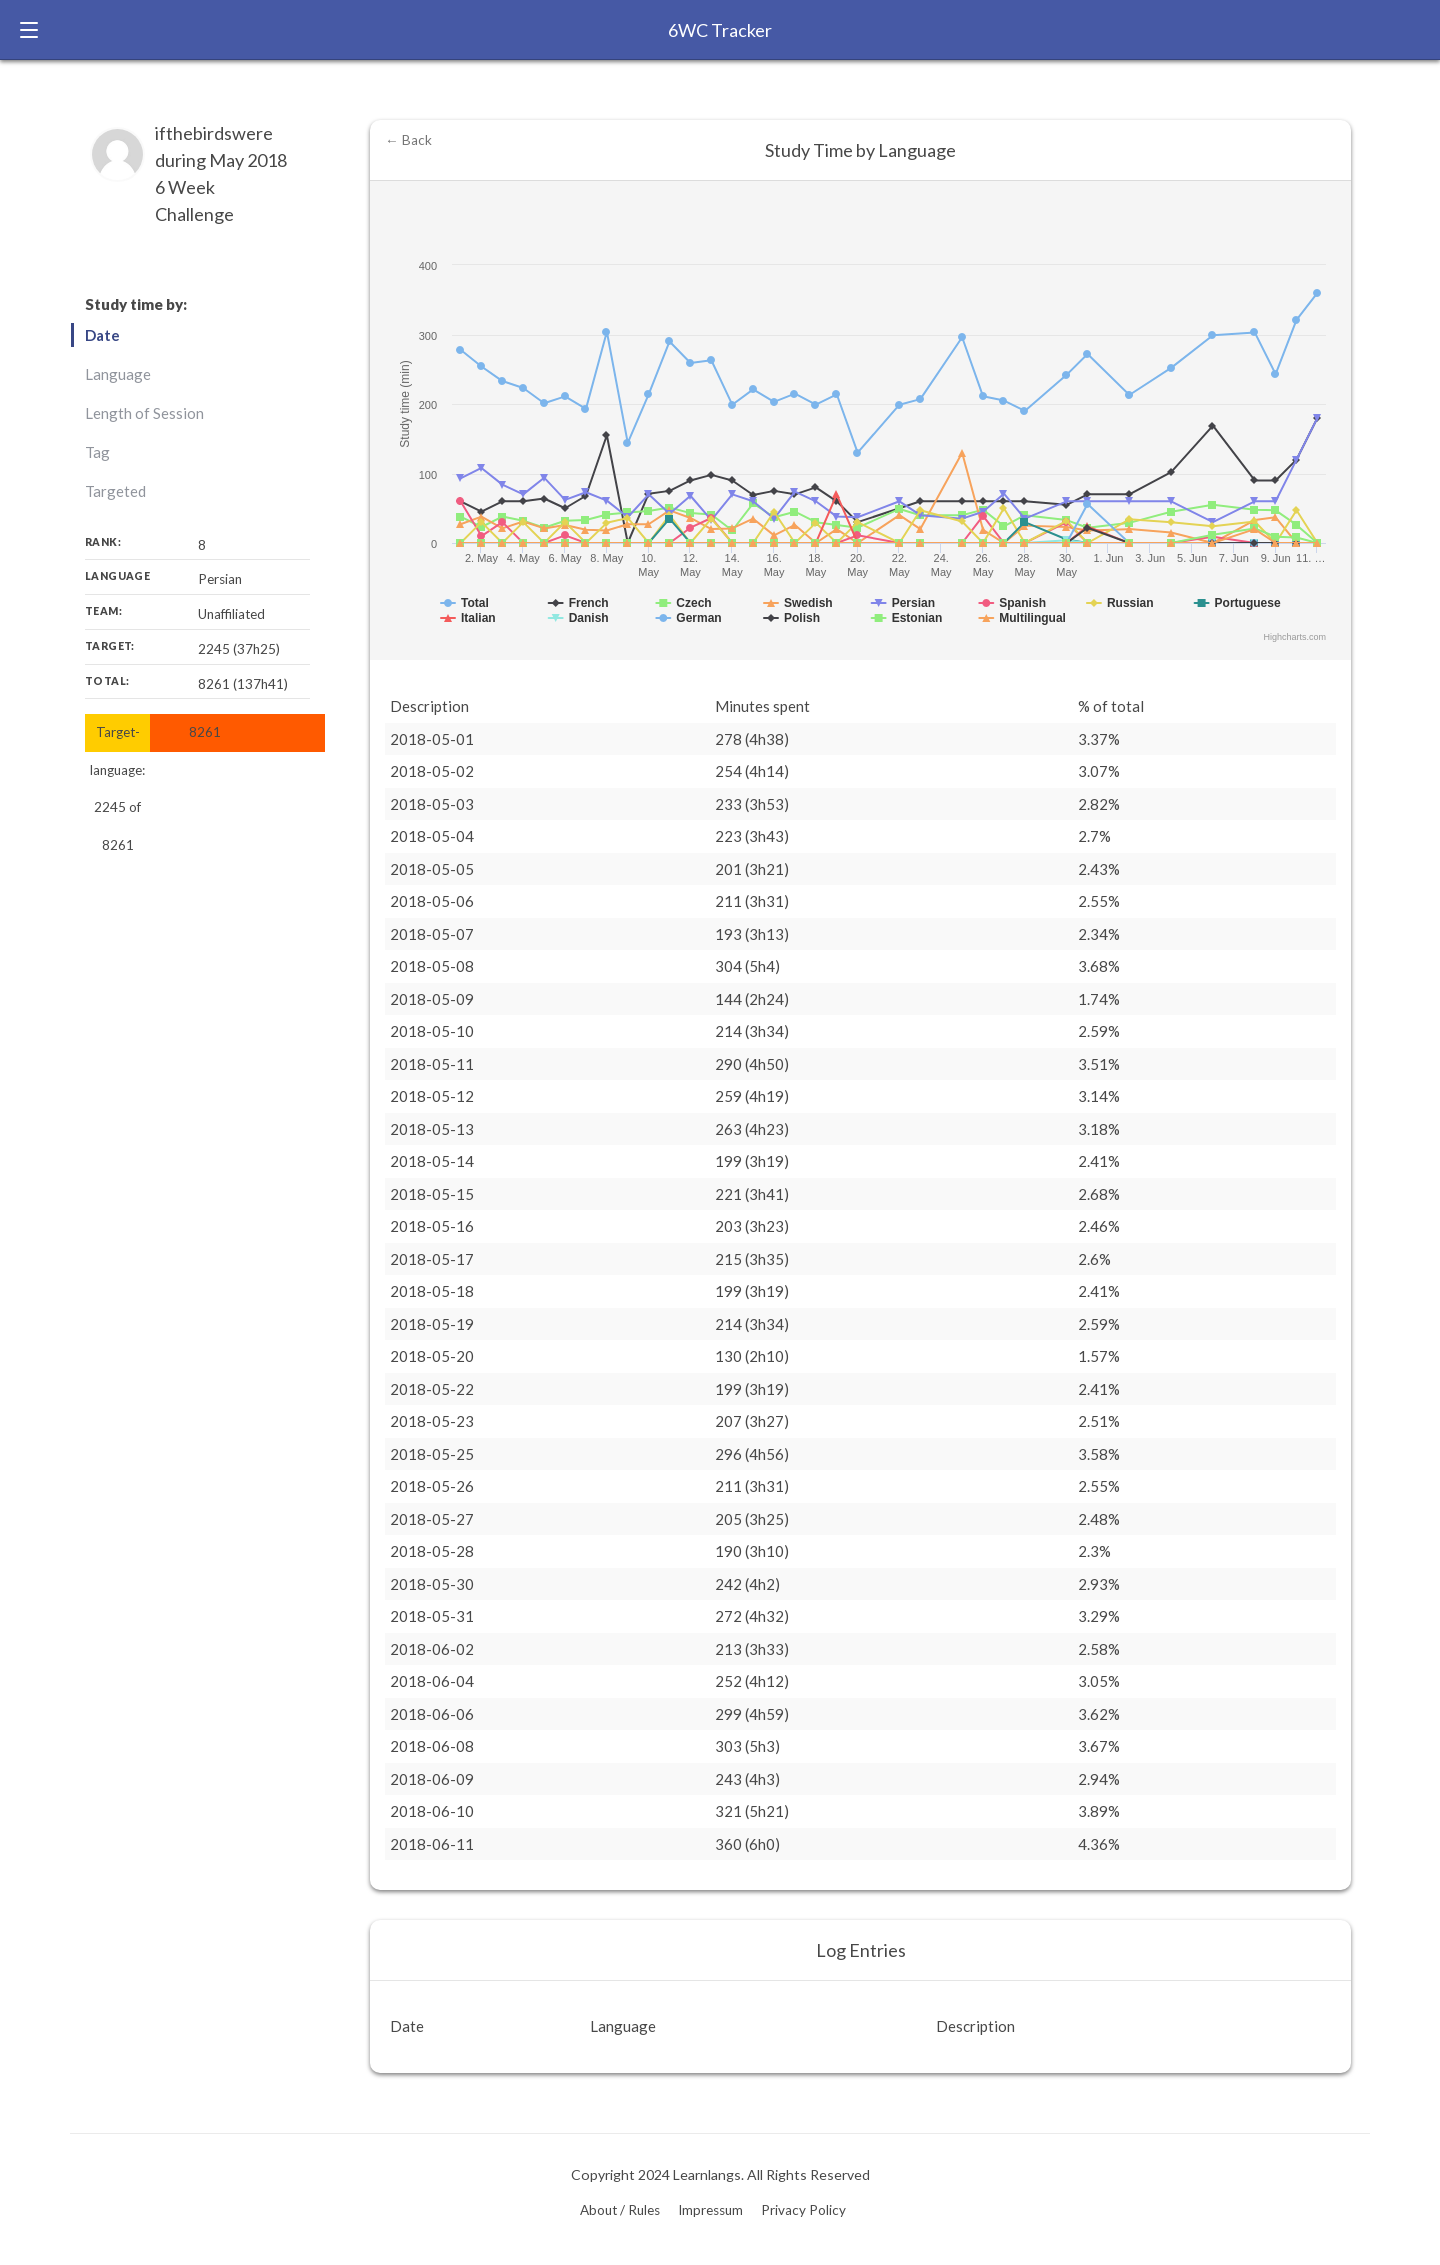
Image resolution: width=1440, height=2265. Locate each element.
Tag (97, 452)
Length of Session (144, 413)
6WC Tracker (720, 30)
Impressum (710, 2210)
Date (102, 335)
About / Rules (620, 2210)
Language (118, 374)
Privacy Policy (803, 2210)
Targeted (115, 491)
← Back (408, 140)
